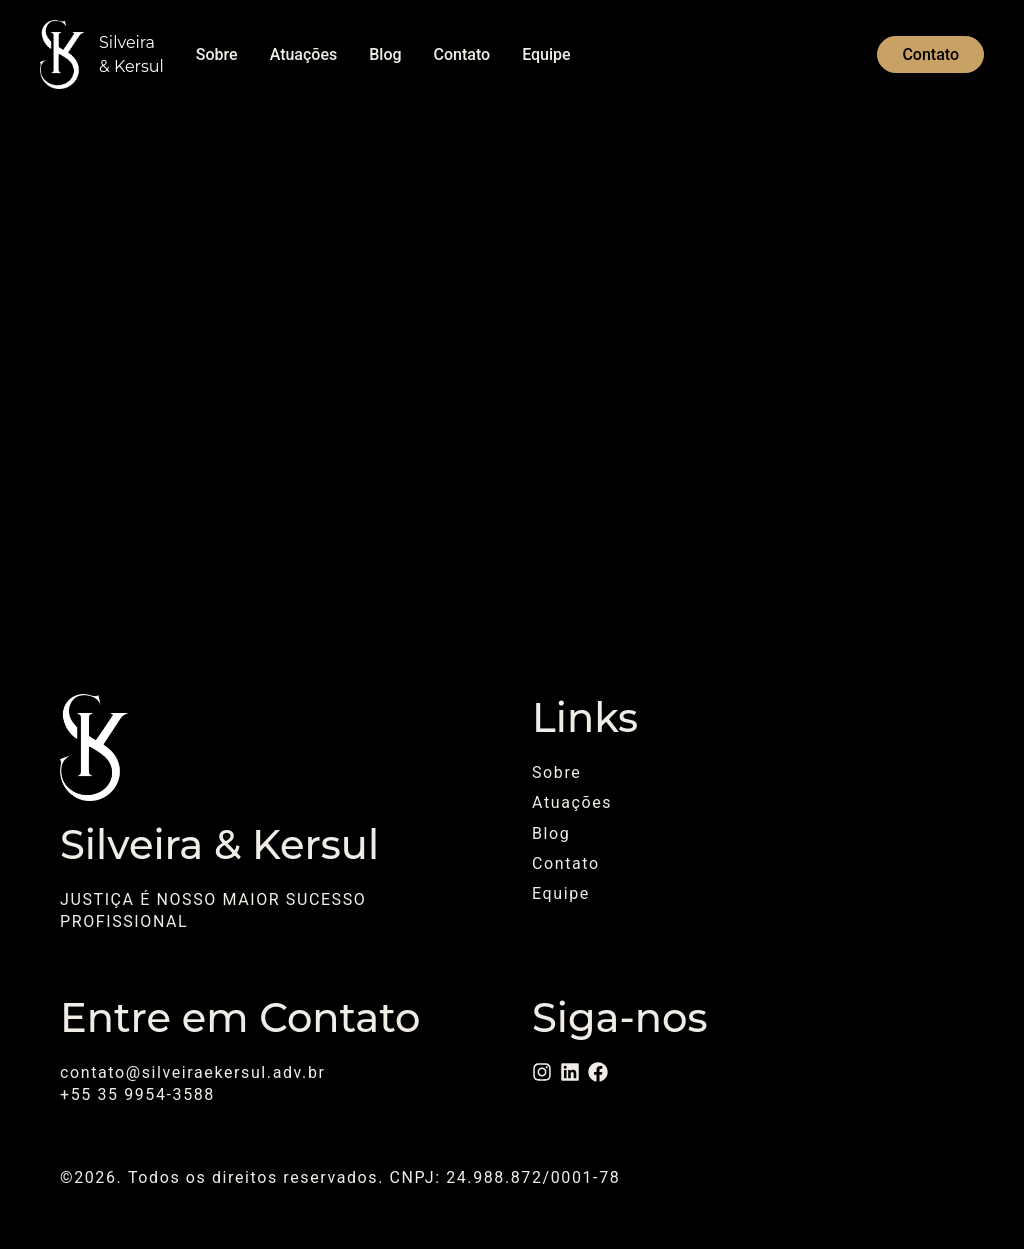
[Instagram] (542, 1072)
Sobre (217, 54)
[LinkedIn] (570, 1072)
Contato (462, 54)
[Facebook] (598, 1072)
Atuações (304, 54)
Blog (385, 54)
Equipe (546, 54)
